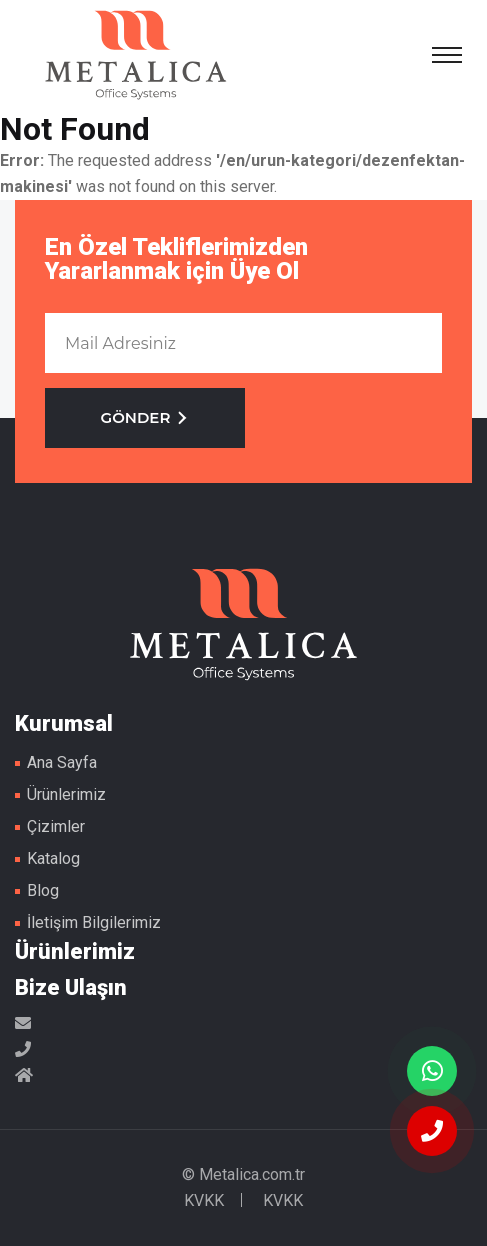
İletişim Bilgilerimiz (94, 922)
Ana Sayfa (62, 762)
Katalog (53, 858)
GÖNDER (145, 417)
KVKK (204, 1200)
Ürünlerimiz (66, 794)
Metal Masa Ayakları (136, 55)
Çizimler (56, 826)
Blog (43, 890)
